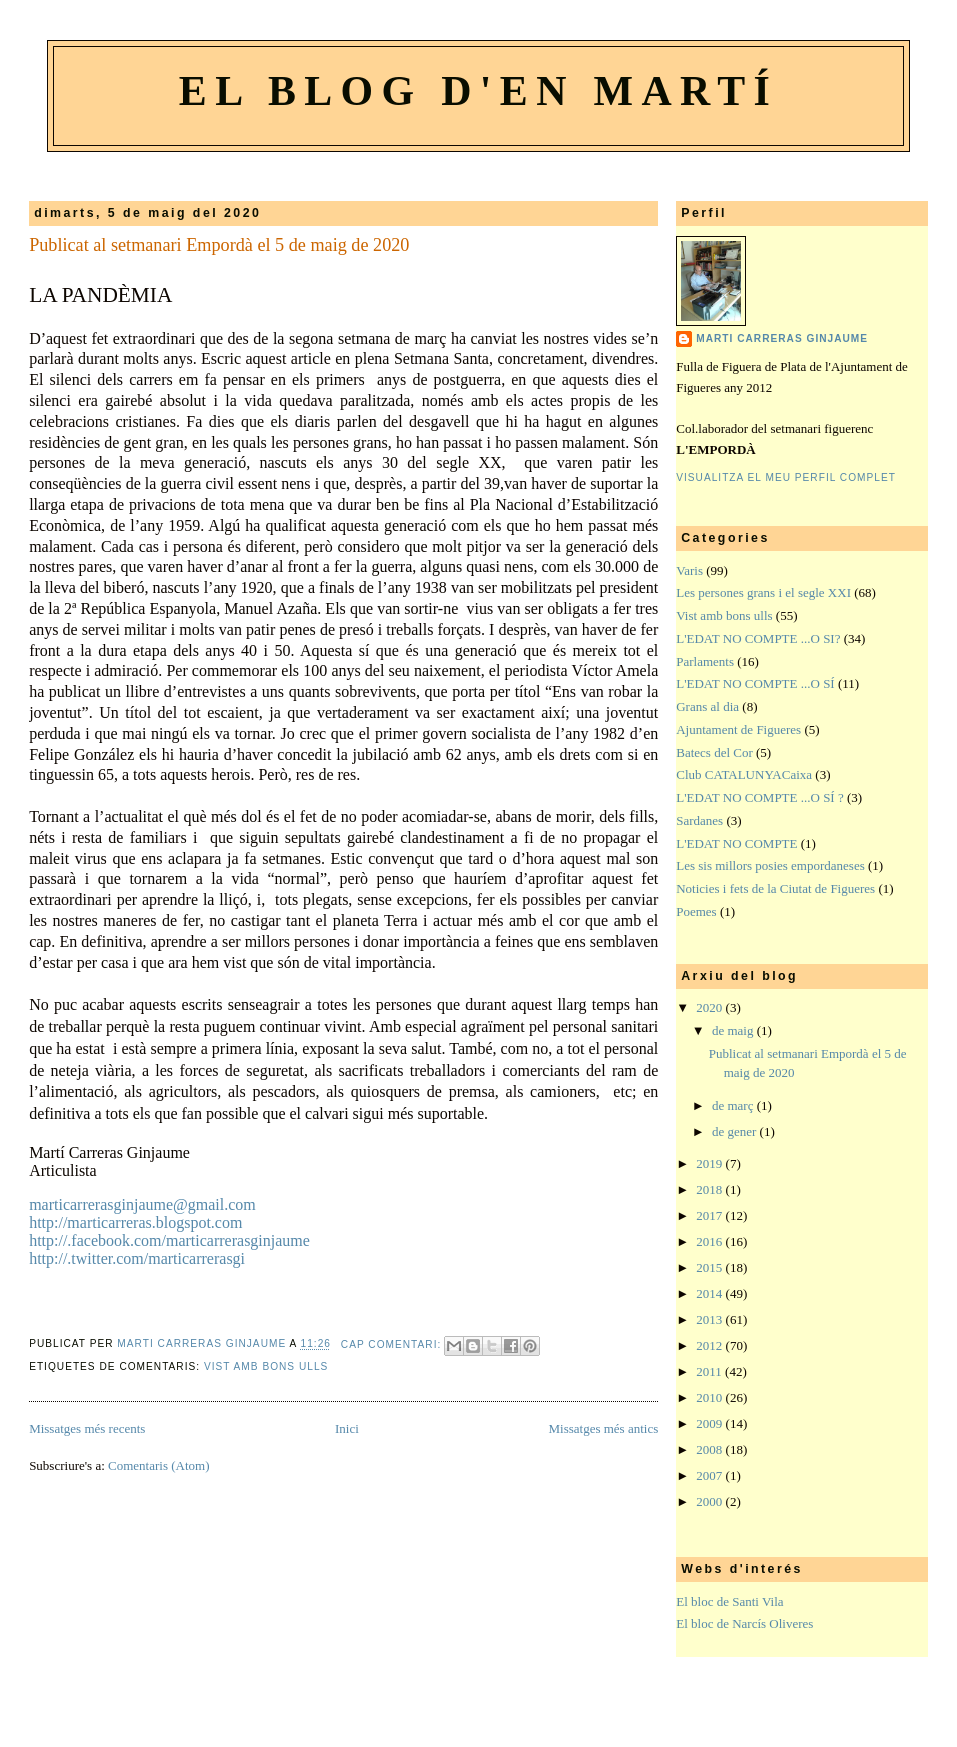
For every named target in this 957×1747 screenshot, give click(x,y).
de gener (736, 1131)
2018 (710, 1189)
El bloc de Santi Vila (729, 1601)
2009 (710, 1423)
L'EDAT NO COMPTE (736, 843)
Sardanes (699, 820)
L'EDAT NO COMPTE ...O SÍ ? (760, 797)
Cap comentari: (393, 1344)
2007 (710, 1475)
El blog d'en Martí (478, 91)
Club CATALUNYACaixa (744, 774)
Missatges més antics (603, 1428)
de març (734, 1105)
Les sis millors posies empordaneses (770, 865)
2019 (710, 1163)
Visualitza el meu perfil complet (786, 477)
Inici (347, 1428)
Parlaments (705, 661)
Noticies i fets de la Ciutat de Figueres (775, 888)
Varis (689, 570)
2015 (710, 1267)
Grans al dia (707, 706)
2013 (710, 1319)
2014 (710, 1293)
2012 (710, 1345)
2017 (710, 1215)
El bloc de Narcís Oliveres (744, 1623)
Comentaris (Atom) (158, 1465)
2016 (710, 1241)
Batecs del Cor (714, 752)
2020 (710, 1007)
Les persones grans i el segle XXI (763, 592)
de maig (734, 1030)
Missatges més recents (87, 1428)
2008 (710, 1449)
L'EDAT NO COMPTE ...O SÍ (755, 683)
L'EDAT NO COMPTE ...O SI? (758, 638)
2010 (710, 1397)
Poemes (696, 911)
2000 (710, 1501)
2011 (710, 1371)
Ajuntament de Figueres (738, 729)
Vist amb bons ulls (266, 1366)
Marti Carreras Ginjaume (782, 338)
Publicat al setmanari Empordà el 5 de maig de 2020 (219, 245)
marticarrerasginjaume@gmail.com (142, 1204)
